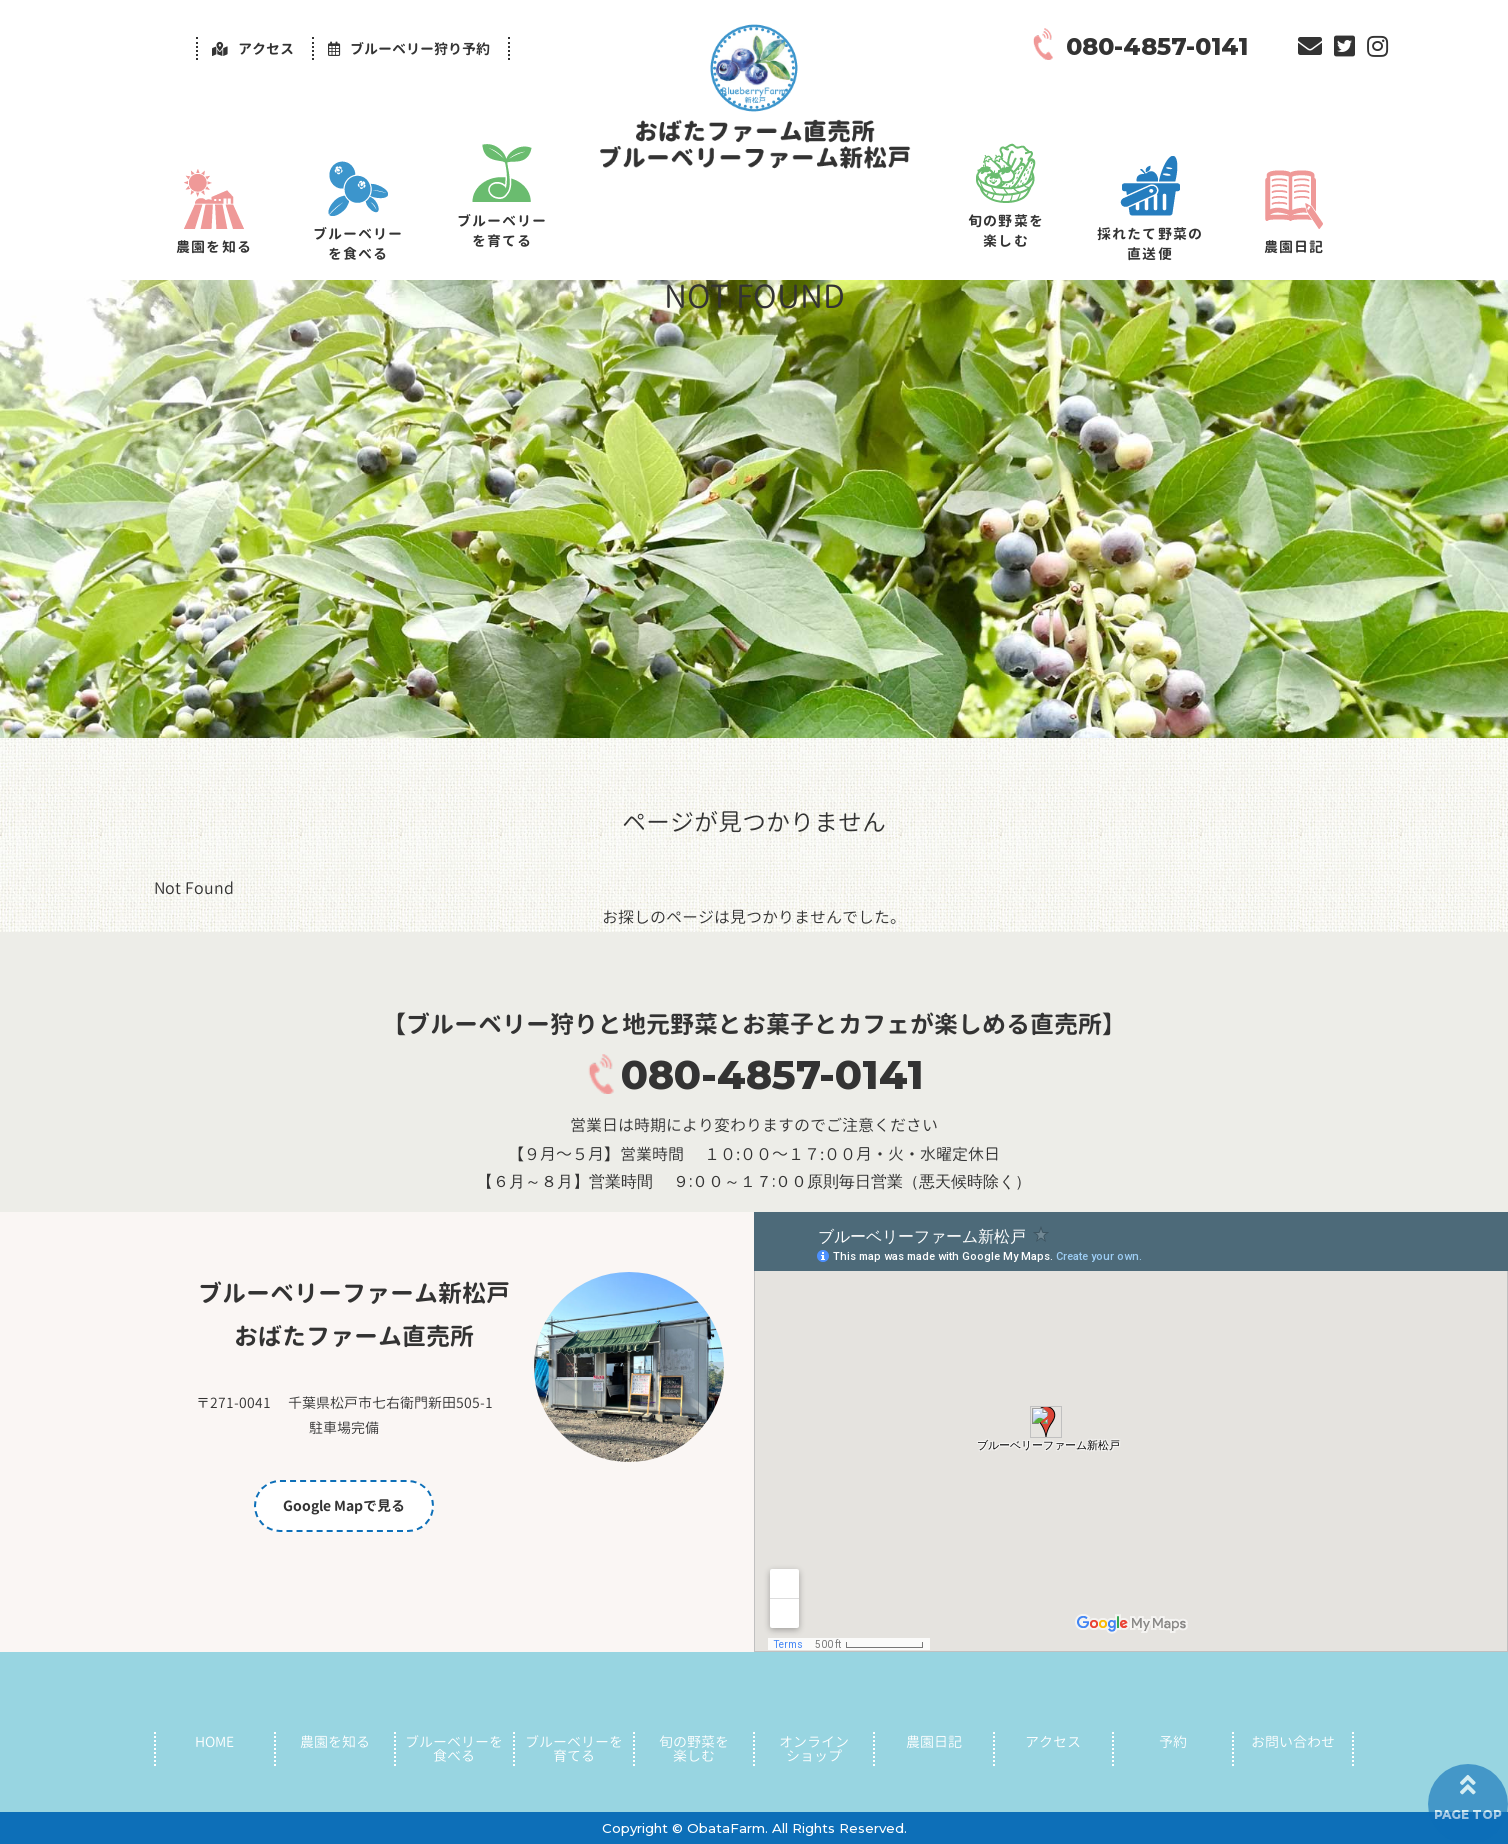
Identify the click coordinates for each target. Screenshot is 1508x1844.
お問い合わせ (1293, 1739)
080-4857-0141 (772, 1074)
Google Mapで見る (344, 1505)
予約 (1173, 1739)
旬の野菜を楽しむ (1006, 230)
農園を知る (214, 246)
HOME (214, 1739)
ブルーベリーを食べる (358, 243)
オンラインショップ (814, 1746)
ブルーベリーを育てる (502, 230)
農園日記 (1294, 246)
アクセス (1053, 1739)
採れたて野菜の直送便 (1150, 243)
